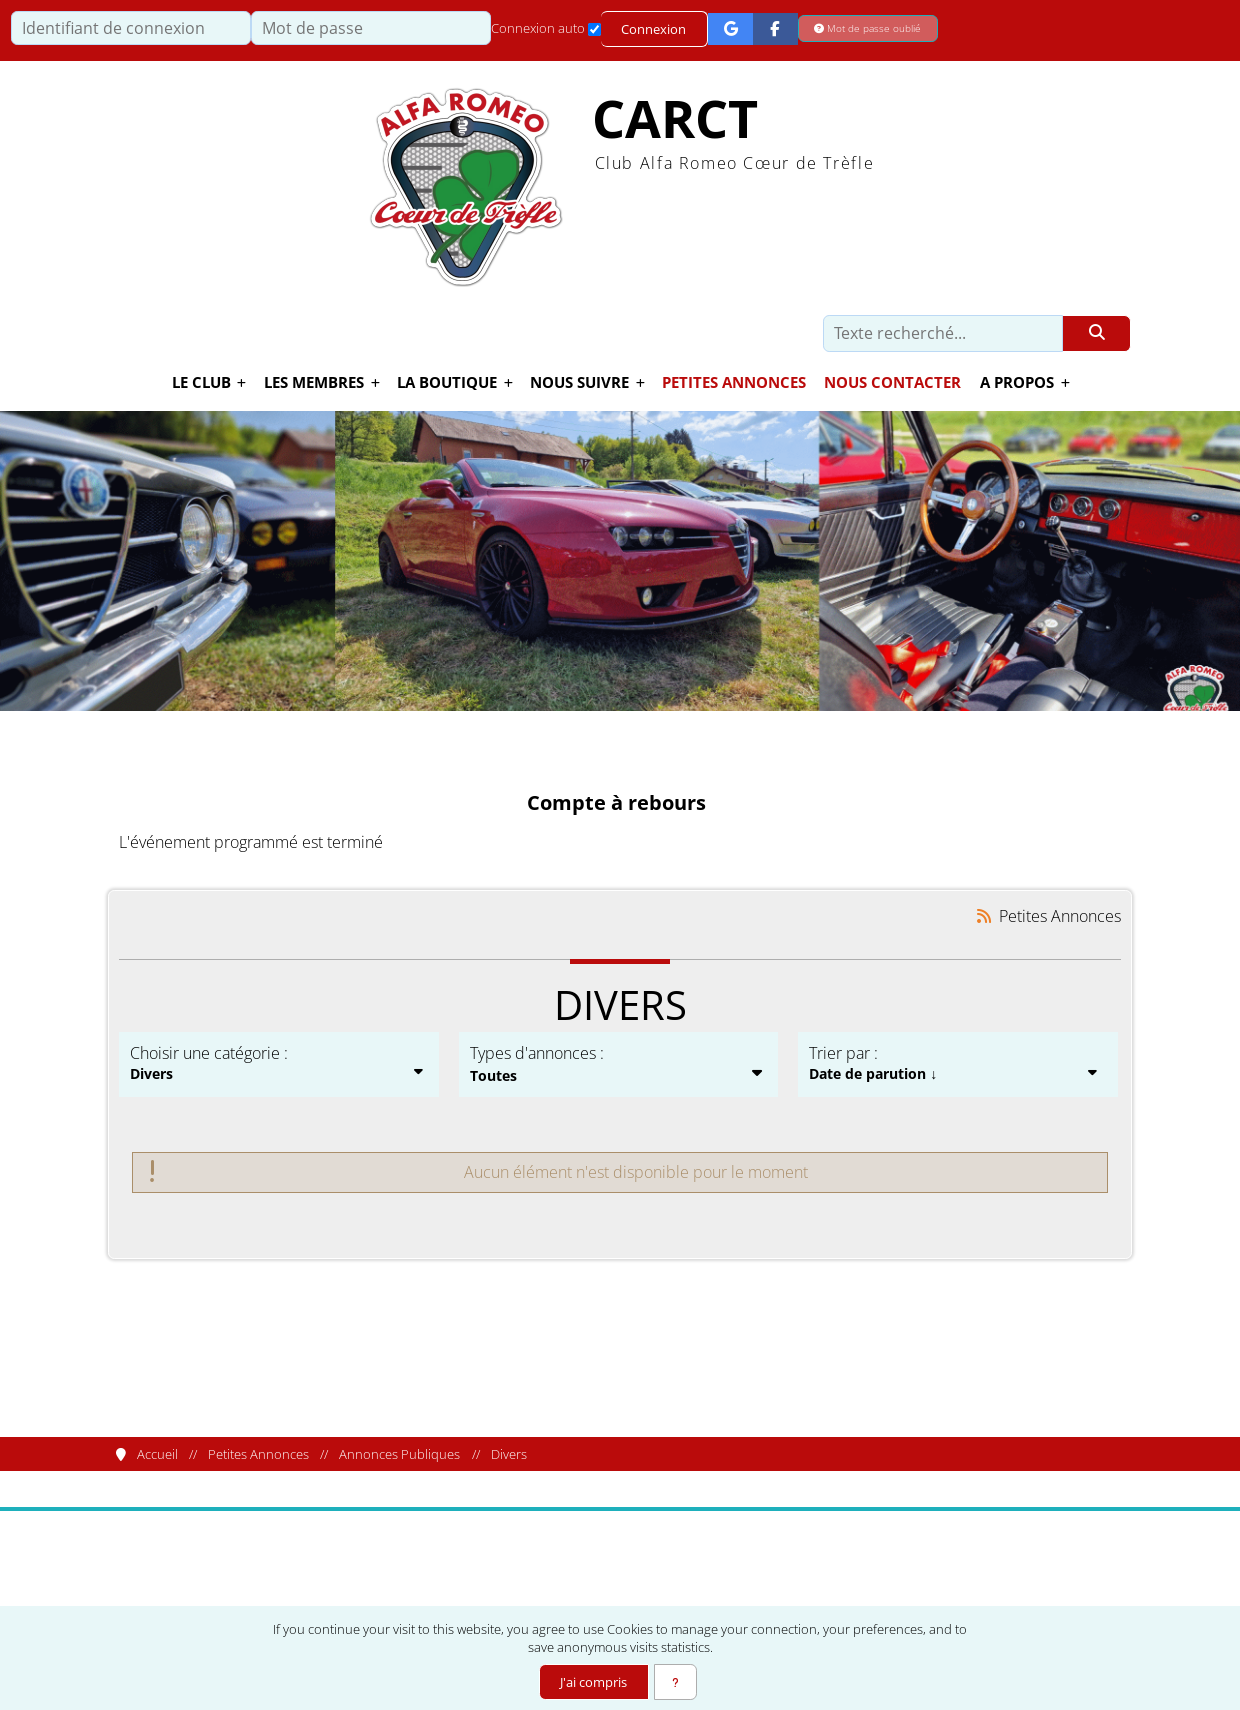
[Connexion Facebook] (776, 28)
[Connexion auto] (594, 29)
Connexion (654, 29)
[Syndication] (984, 916)
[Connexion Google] (731, 28)
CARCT (675, 119)
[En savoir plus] (676, 1682)
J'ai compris (592, 1682)
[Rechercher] (1096, 334)
